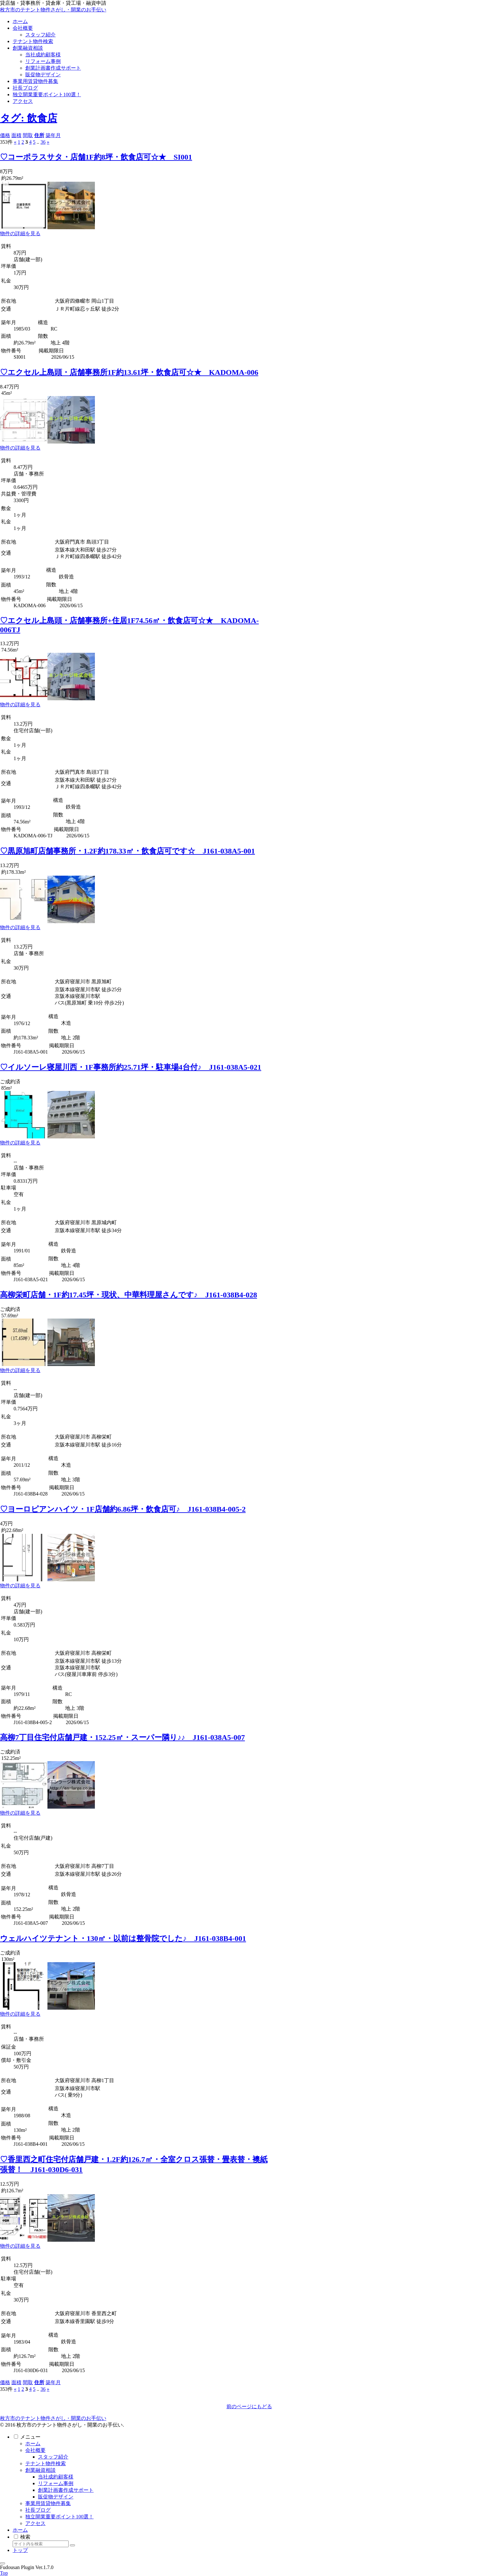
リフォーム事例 (55, 2483)
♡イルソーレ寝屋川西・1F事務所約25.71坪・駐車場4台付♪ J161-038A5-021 (130, 1067)
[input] (41, 2544)
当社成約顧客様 (55, 2476)
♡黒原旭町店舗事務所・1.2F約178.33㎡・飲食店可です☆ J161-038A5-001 (127, 851)
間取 (28, 135)
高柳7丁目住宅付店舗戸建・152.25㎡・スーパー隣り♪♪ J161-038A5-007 (122, 1737)
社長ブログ (38, 2510)
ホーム (32, 2443)
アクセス (35, 2523)
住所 (39, 135)
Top (4, 2573)
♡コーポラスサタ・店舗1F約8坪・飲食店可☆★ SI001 (96, 157)
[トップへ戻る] (2, 2563)
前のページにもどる (249, 2406)
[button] (72, 2545)
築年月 (53, 135)
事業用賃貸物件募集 (48, 2503)
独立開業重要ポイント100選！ (59, 2516)
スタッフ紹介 (53, 2456)
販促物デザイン (55, 2496)
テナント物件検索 (45, 2463)
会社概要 (35, 2450)
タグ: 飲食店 (28, 118)
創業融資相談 (40, 2470)
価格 (5, 135)
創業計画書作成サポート (66, 2490)
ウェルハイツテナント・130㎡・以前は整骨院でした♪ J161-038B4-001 (123, 1938)
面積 (16, 135)
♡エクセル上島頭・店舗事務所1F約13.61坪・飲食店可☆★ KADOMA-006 (129, 372)
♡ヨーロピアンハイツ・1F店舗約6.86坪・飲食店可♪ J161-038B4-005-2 (123, 1509)
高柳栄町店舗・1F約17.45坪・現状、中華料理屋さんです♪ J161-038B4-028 (128, 1295)
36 (43, 142)
